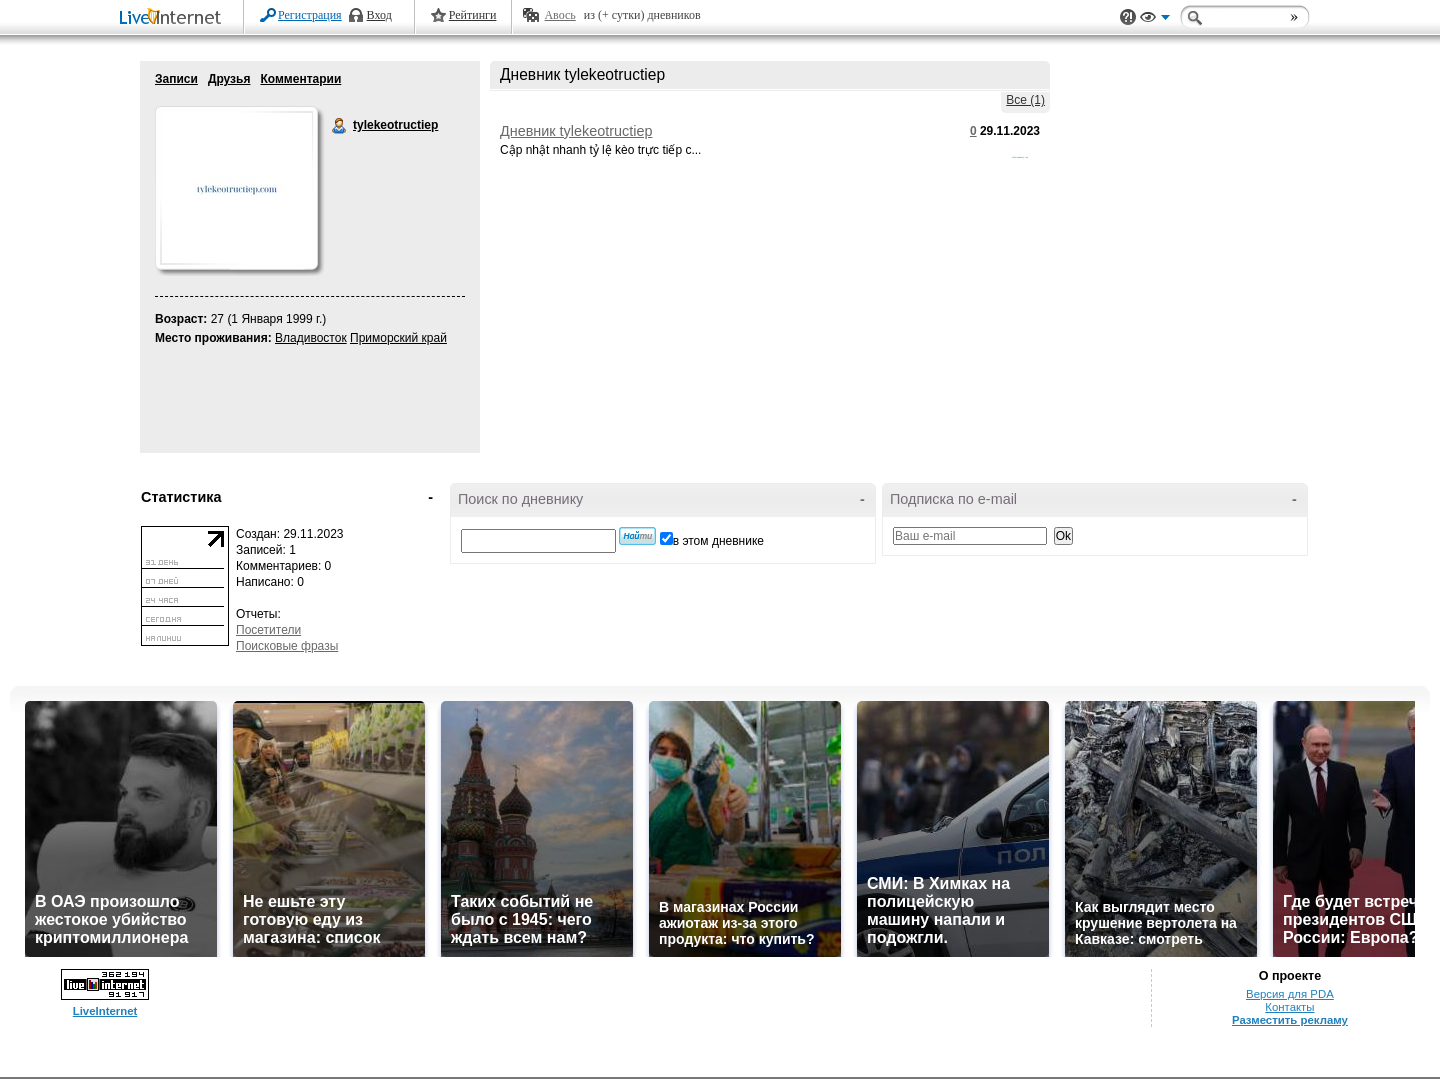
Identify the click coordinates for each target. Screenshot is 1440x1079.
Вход (379, 15)
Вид (1155, 20)
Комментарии (300, 79)
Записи (176, 79)
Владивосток (311, 338)
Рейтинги (473, 15)
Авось (559, 15)
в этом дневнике (718, 541)
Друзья (229, 79)
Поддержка (1128, 17)
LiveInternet (174, 18)
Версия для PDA (1290, 994)
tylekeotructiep (340, 126)
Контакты (1289, 1007)
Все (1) (1025, 100)
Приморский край (398, 338)
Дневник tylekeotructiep (576, 131)
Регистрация (310, 15)
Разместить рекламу (1290, 1020)
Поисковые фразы (287, 646)
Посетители (268, 630)
